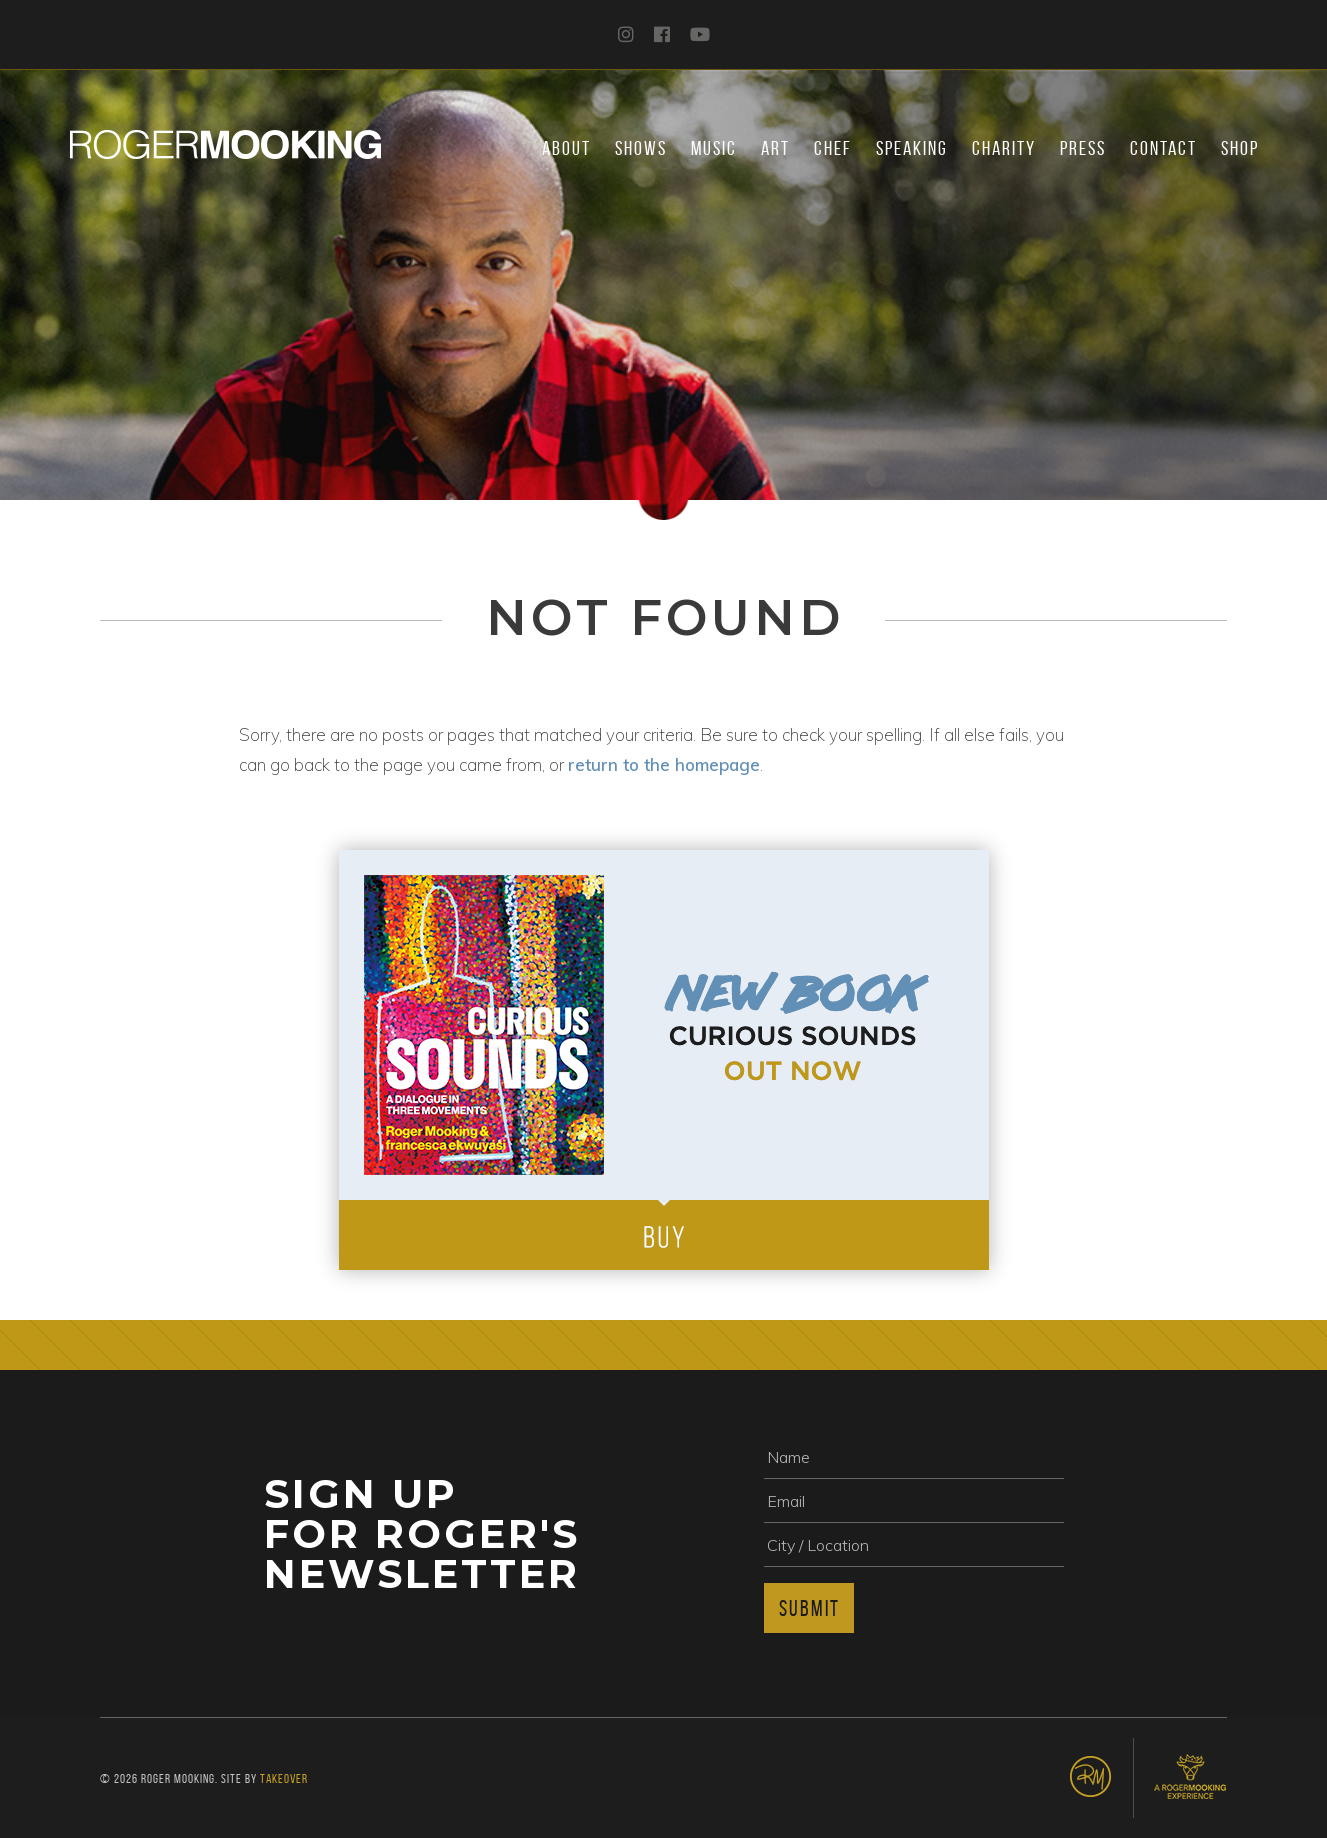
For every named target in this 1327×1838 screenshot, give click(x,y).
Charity (1004, 148)
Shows (641, 148)
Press (1083, 148)
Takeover (284, 1778)
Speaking (912, 148)
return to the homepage (664, 764)
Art (775, 148)
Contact (1163, 148)
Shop (1240, 148)
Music (714, 148)
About (566, 148)
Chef (833, 148)
